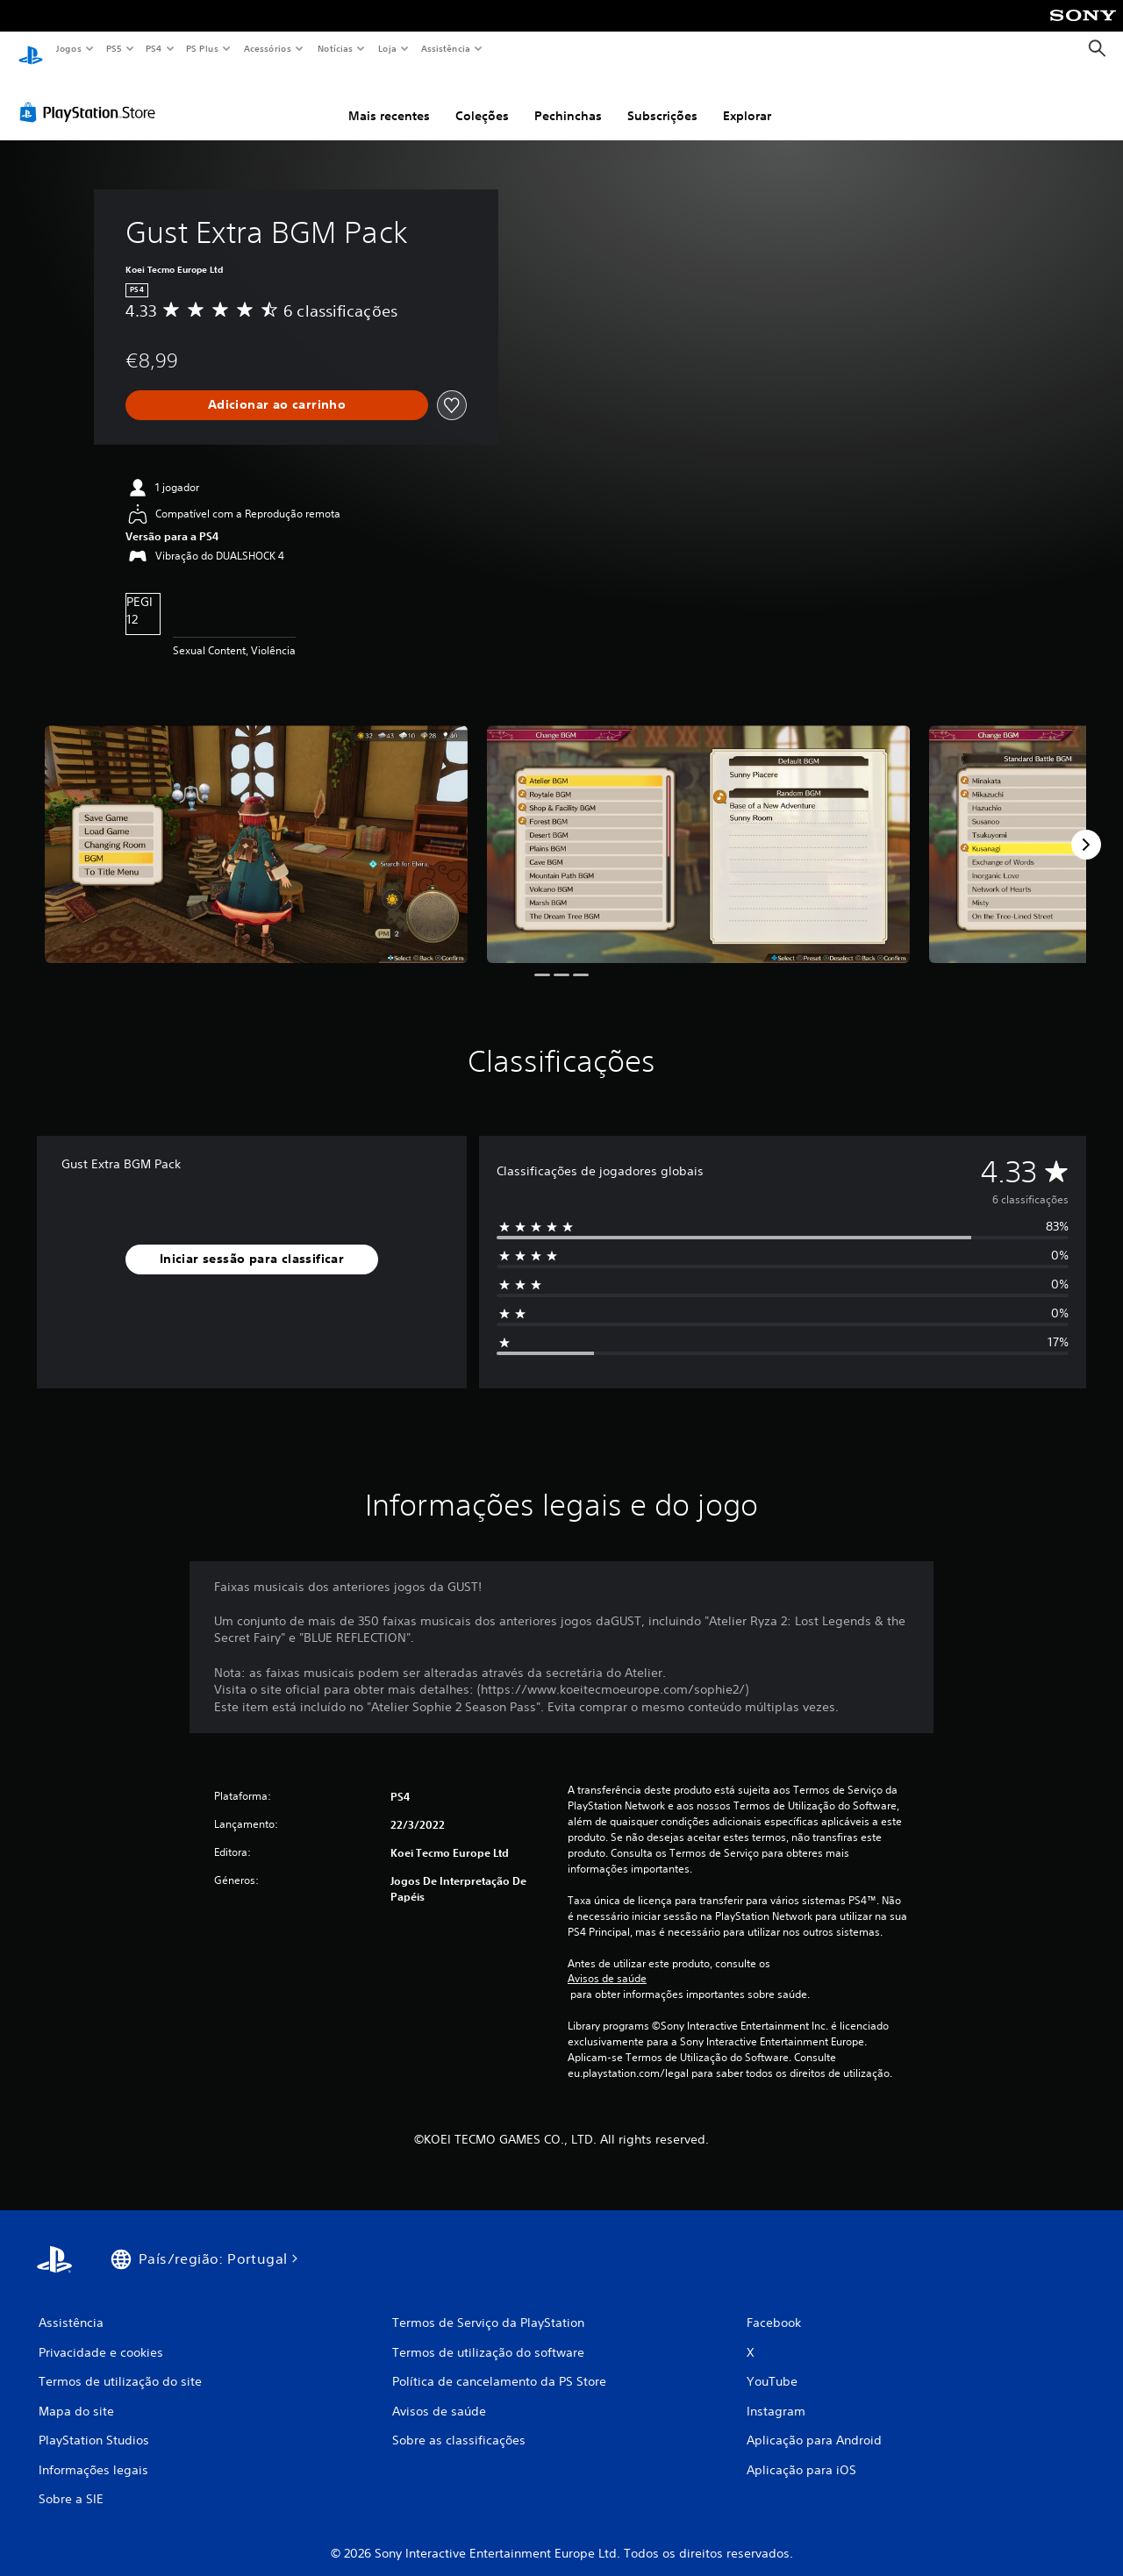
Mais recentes (389, 99)
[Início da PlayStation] (31, 49)
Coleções (482, 99)
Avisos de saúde (607, 1962)
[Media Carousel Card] (256, 827)
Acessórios (266, 48)
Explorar (747, 99)
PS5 (113, 48)
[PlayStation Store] (91, 96)
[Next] (1086, 828)
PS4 (153, 48)
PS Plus (202, 48)
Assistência (444, 48)
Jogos (68, 48)
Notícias (335, 48)
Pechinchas (568, 99)
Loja (387, 48)
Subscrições (662, 99)
